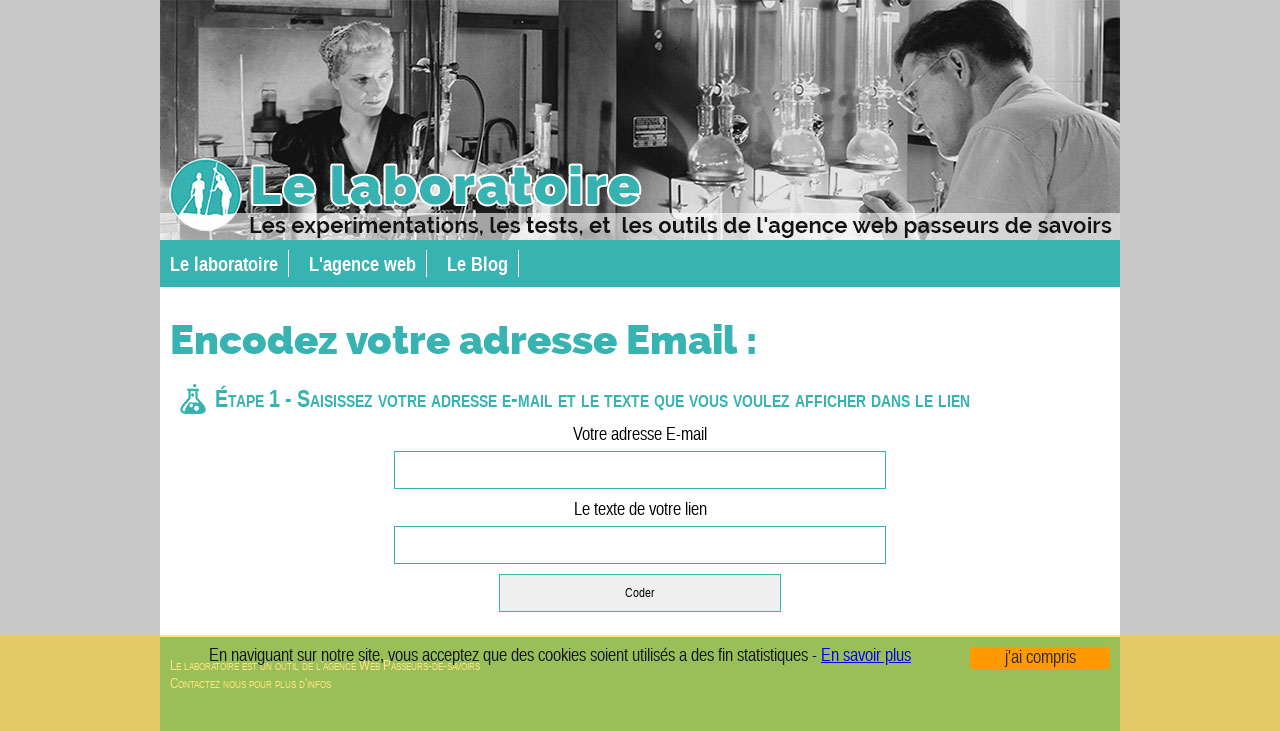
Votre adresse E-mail (640, 456)
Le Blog (477, 263)
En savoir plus (866, 656)
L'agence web (362, 263)
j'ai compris (1040, 658)
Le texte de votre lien (640, 531)
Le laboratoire (224, 263)
